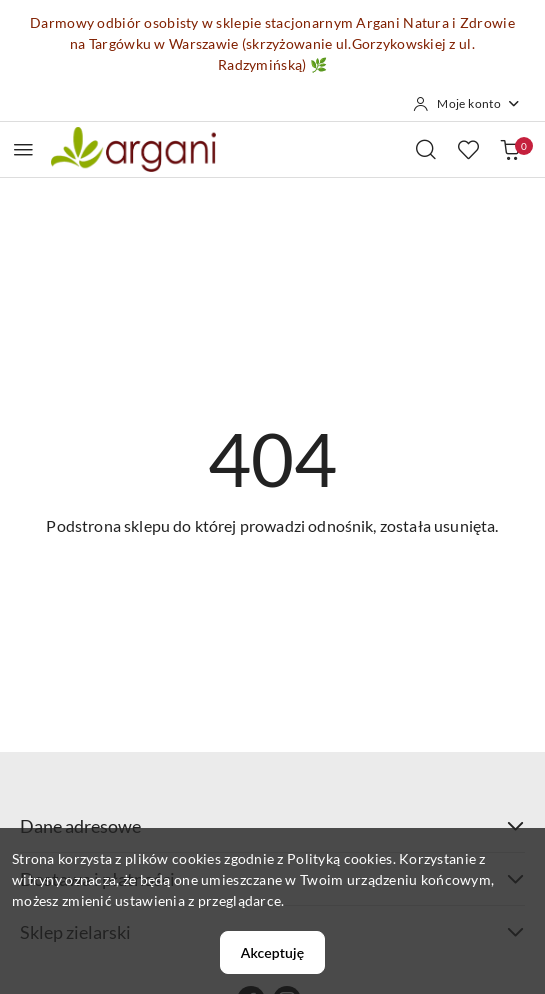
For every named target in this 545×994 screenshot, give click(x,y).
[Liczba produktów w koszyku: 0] (510, 149)
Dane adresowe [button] (272, 826)
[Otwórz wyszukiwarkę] (426, 149)
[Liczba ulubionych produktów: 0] (468, 149)
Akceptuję (272, 952)
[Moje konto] (467, 104)
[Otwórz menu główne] (23, 149)
